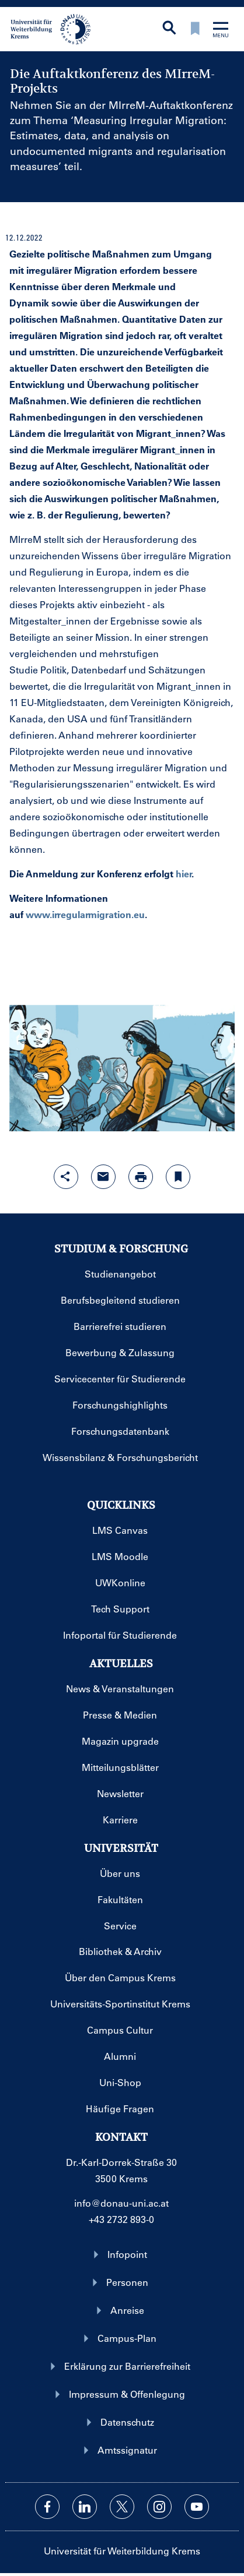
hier (183, 873)
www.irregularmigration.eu (85, 914)
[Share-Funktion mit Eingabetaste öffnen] (66, 1177)
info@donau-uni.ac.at (121, 2203)
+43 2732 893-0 (121, 2219)
